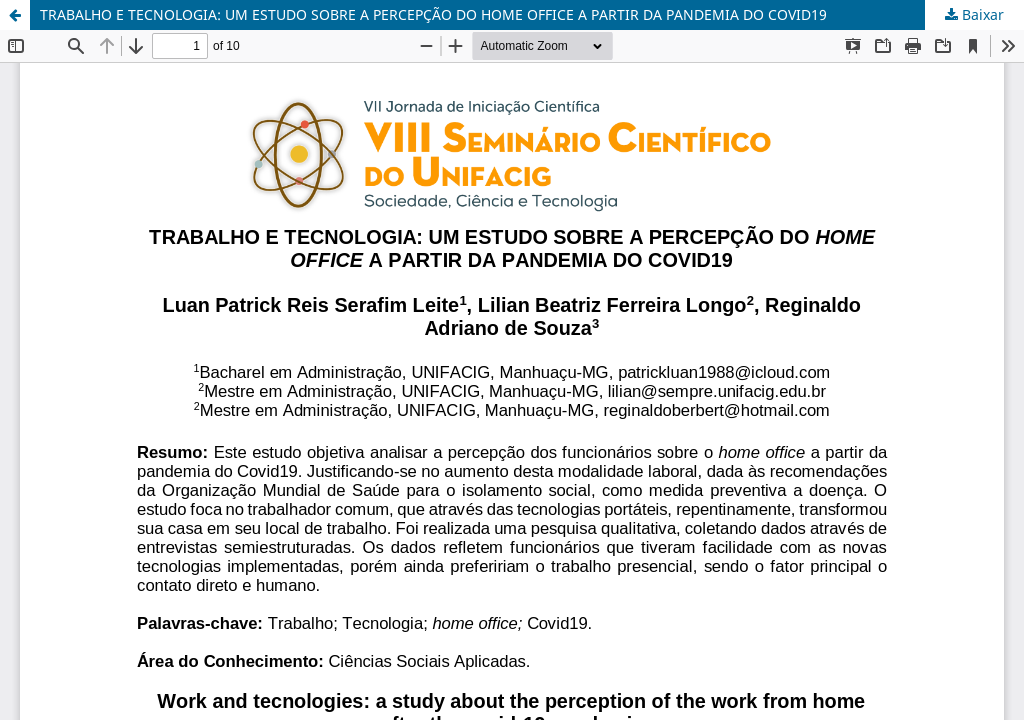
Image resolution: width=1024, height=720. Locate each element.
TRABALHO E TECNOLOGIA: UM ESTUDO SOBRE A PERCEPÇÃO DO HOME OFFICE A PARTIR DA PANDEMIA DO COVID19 (433, 14)
